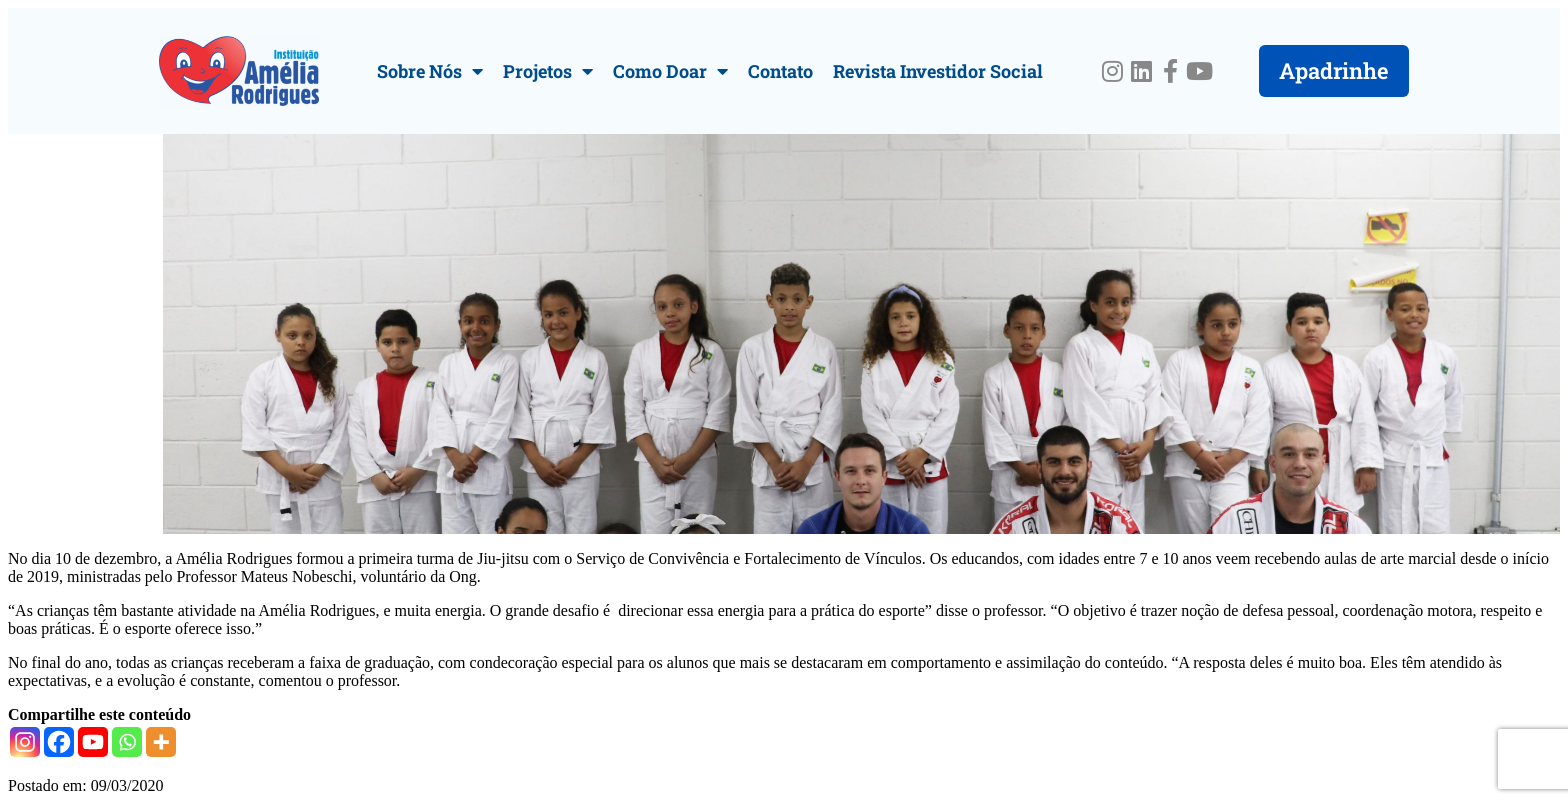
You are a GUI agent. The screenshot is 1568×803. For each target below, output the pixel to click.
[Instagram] (25, 742)
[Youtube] (93, 742)
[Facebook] (59, 742)
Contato (780, 71)
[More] (161, 742)
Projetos (548, 71)
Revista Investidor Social (938, 71)
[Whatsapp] (127, 742)
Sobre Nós (430, 71)
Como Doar (670, 71)
